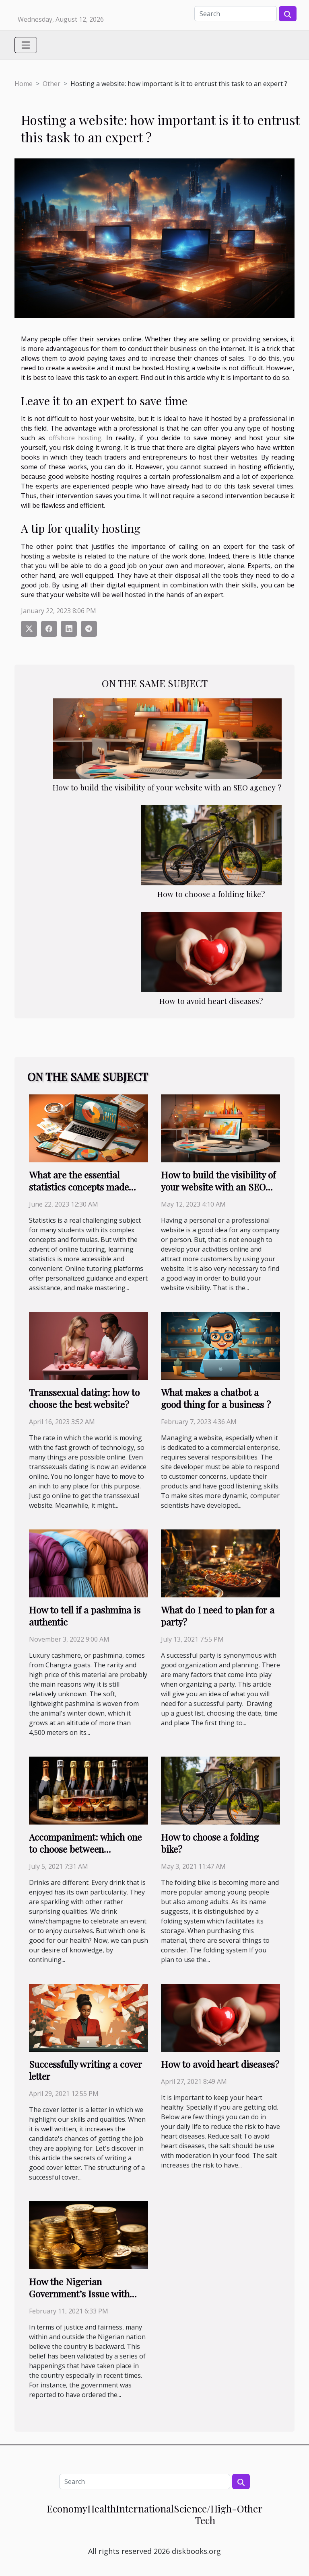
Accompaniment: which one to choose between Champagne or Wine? (85, 1849)
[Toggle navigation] (25, 45)
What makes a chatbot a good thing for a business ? (216, 1398)
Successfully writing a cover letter (85, 2070)
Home (23, 83)
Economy (67, 2508)
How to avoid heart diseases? (211, 1001)
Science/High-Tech (205, 2514)
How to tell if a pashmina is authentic (84, 1615)
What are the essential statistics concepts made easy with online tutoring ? (83, 1186)
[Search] (235, 13)
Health (101, 2508)
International (145, 2508)
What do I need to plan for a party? (217, 1615)
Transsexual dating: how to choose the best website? (84, 1398)
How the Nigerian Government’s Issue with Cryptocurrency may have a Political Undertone (84, 2299)
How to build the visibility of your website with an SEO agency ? (167, 787)
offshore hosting (75, 437)
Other (51, 83)
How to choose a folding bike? (211, 894)
